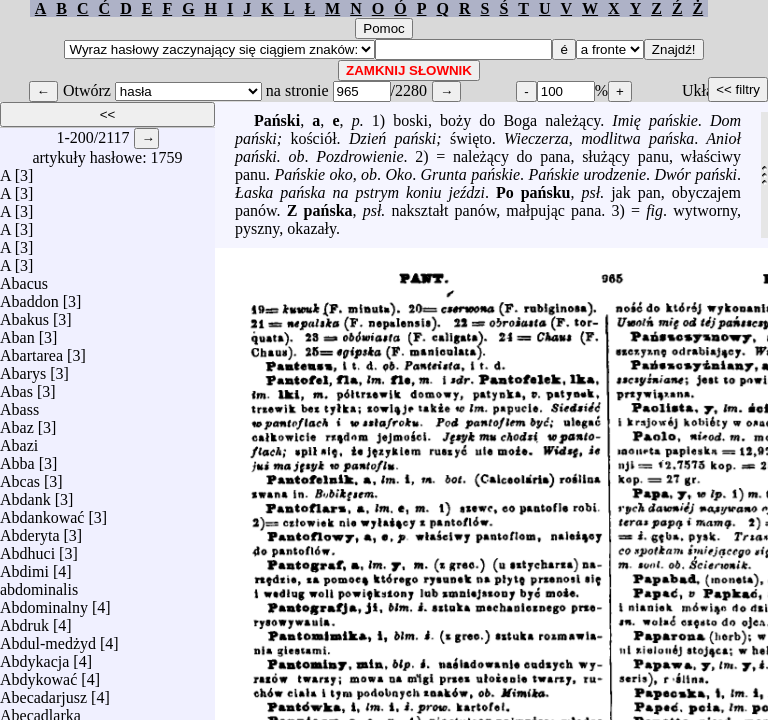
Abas (16, 386)
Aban (17, 332)
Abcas (20, 476)
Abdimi (24, 566)
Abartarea (31, 350)
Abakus (24, 314)
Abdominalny (44, 602)
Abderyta (30, 530)
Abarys (23, 368)
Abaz (17, 422)
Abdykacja (34, 656)
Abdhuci (27, 548)
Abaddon (29, 296)
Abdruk (24, 620)
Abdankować (42, 512)
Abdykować (38, 674)
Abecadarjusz (43, 692)
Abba (17, 458)
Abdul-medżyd (48, 638)
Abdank (25, 494)
